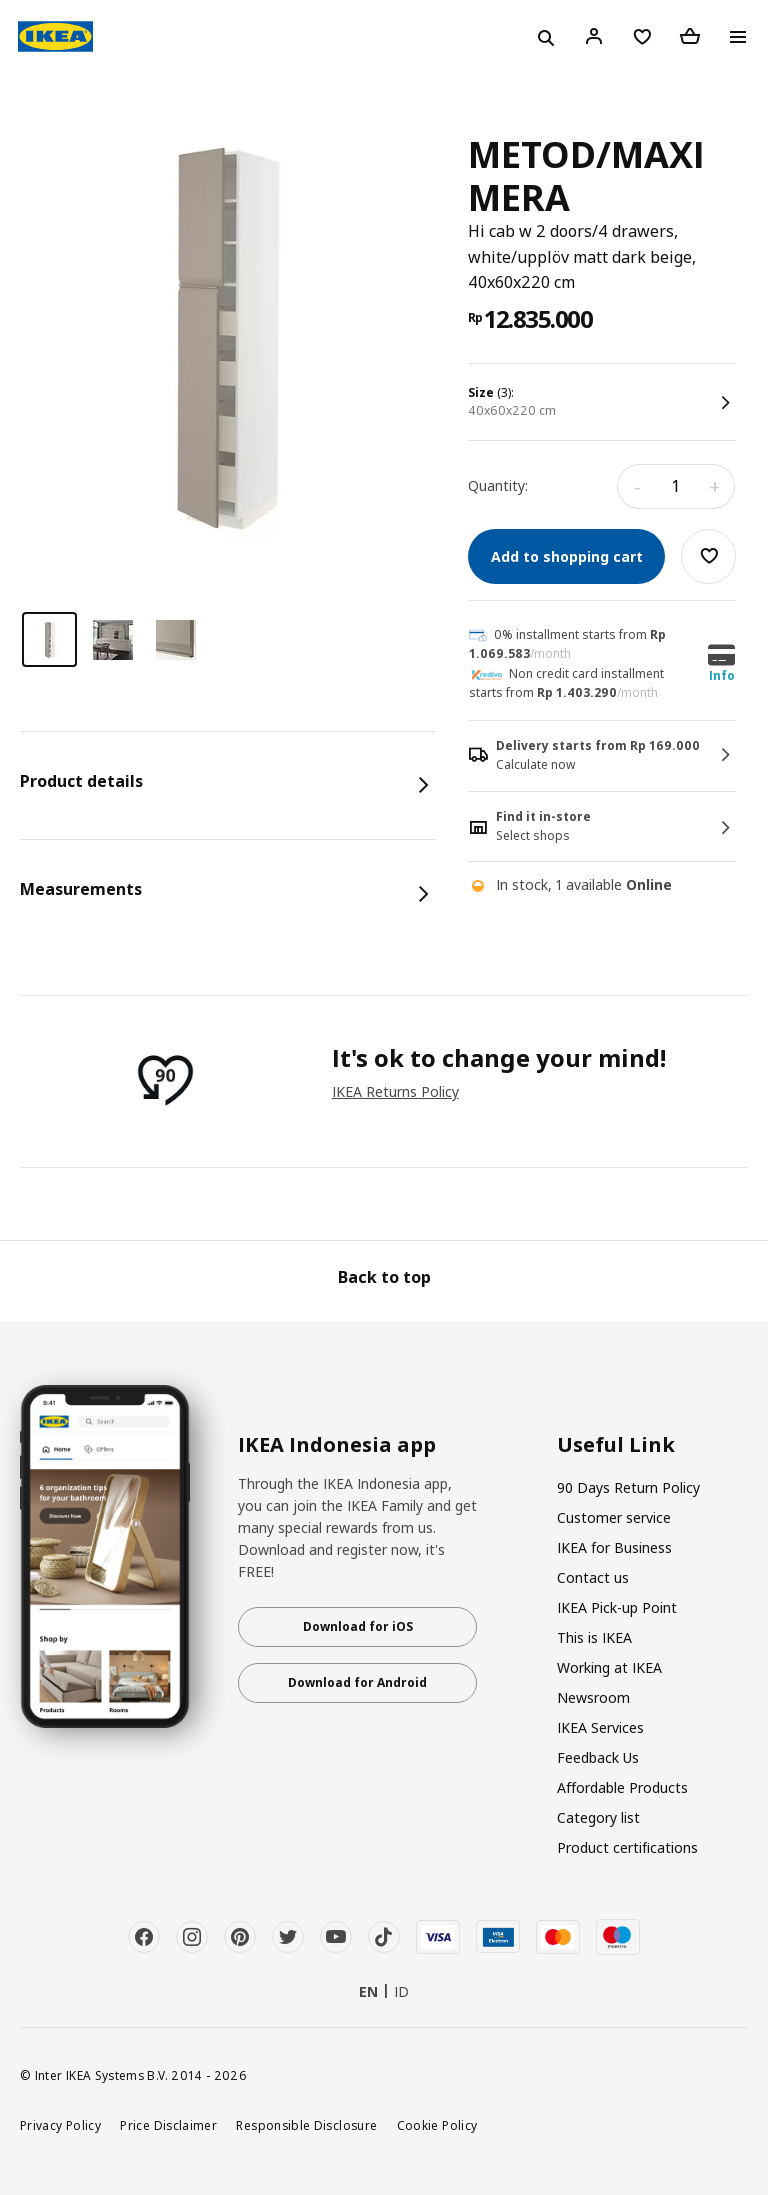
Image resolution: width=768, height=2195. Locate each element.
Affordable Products (622, 1787)
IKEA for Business (614, 1547)
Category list (598, 1817)
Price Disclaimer (168, 2125)
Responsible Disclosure (306, 2125)
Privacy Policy (60, 2125)
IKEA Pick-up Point (617, 1607)
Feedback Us (598, 1757)
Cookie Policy (437, 2125)
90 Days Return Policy (628, 1487)
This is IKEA (594, 1637)
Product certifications (627, 1847)
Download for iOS (358, 1626)
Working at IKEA (609, 1667)
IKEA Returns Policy (395, 1091)
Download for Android (357, 1682)
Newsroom (593, 1697)
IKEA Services (600, 1727)
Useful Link (616, 1445)
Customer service (614, 1517)
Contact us (593, 1577)
